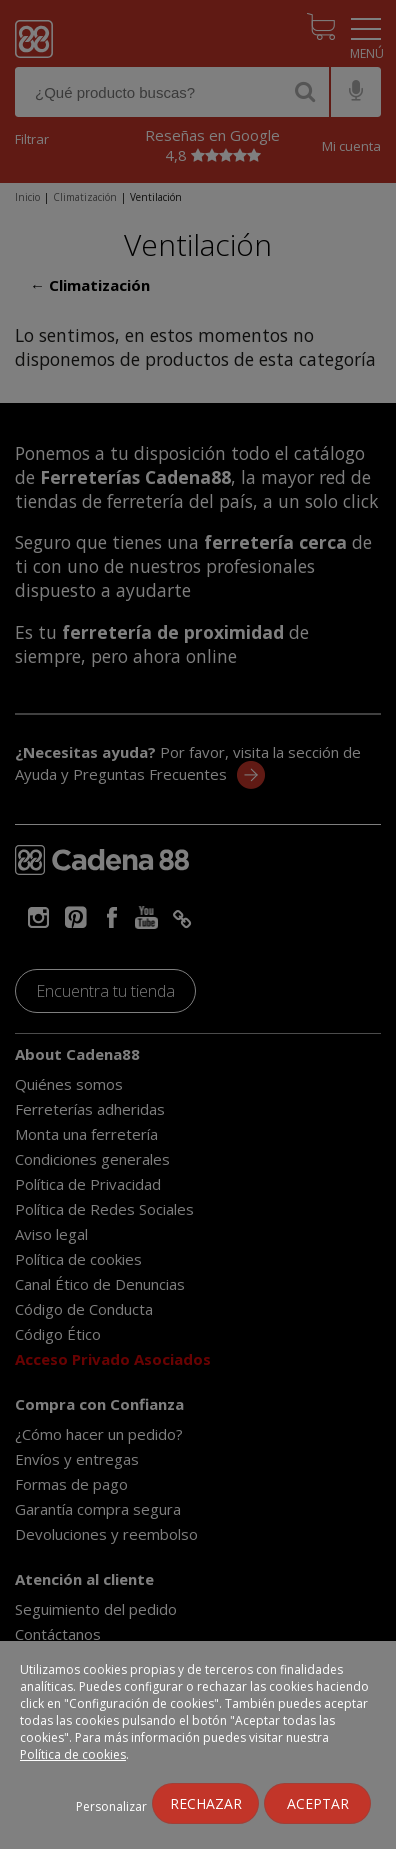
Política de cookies (73, 1754)
